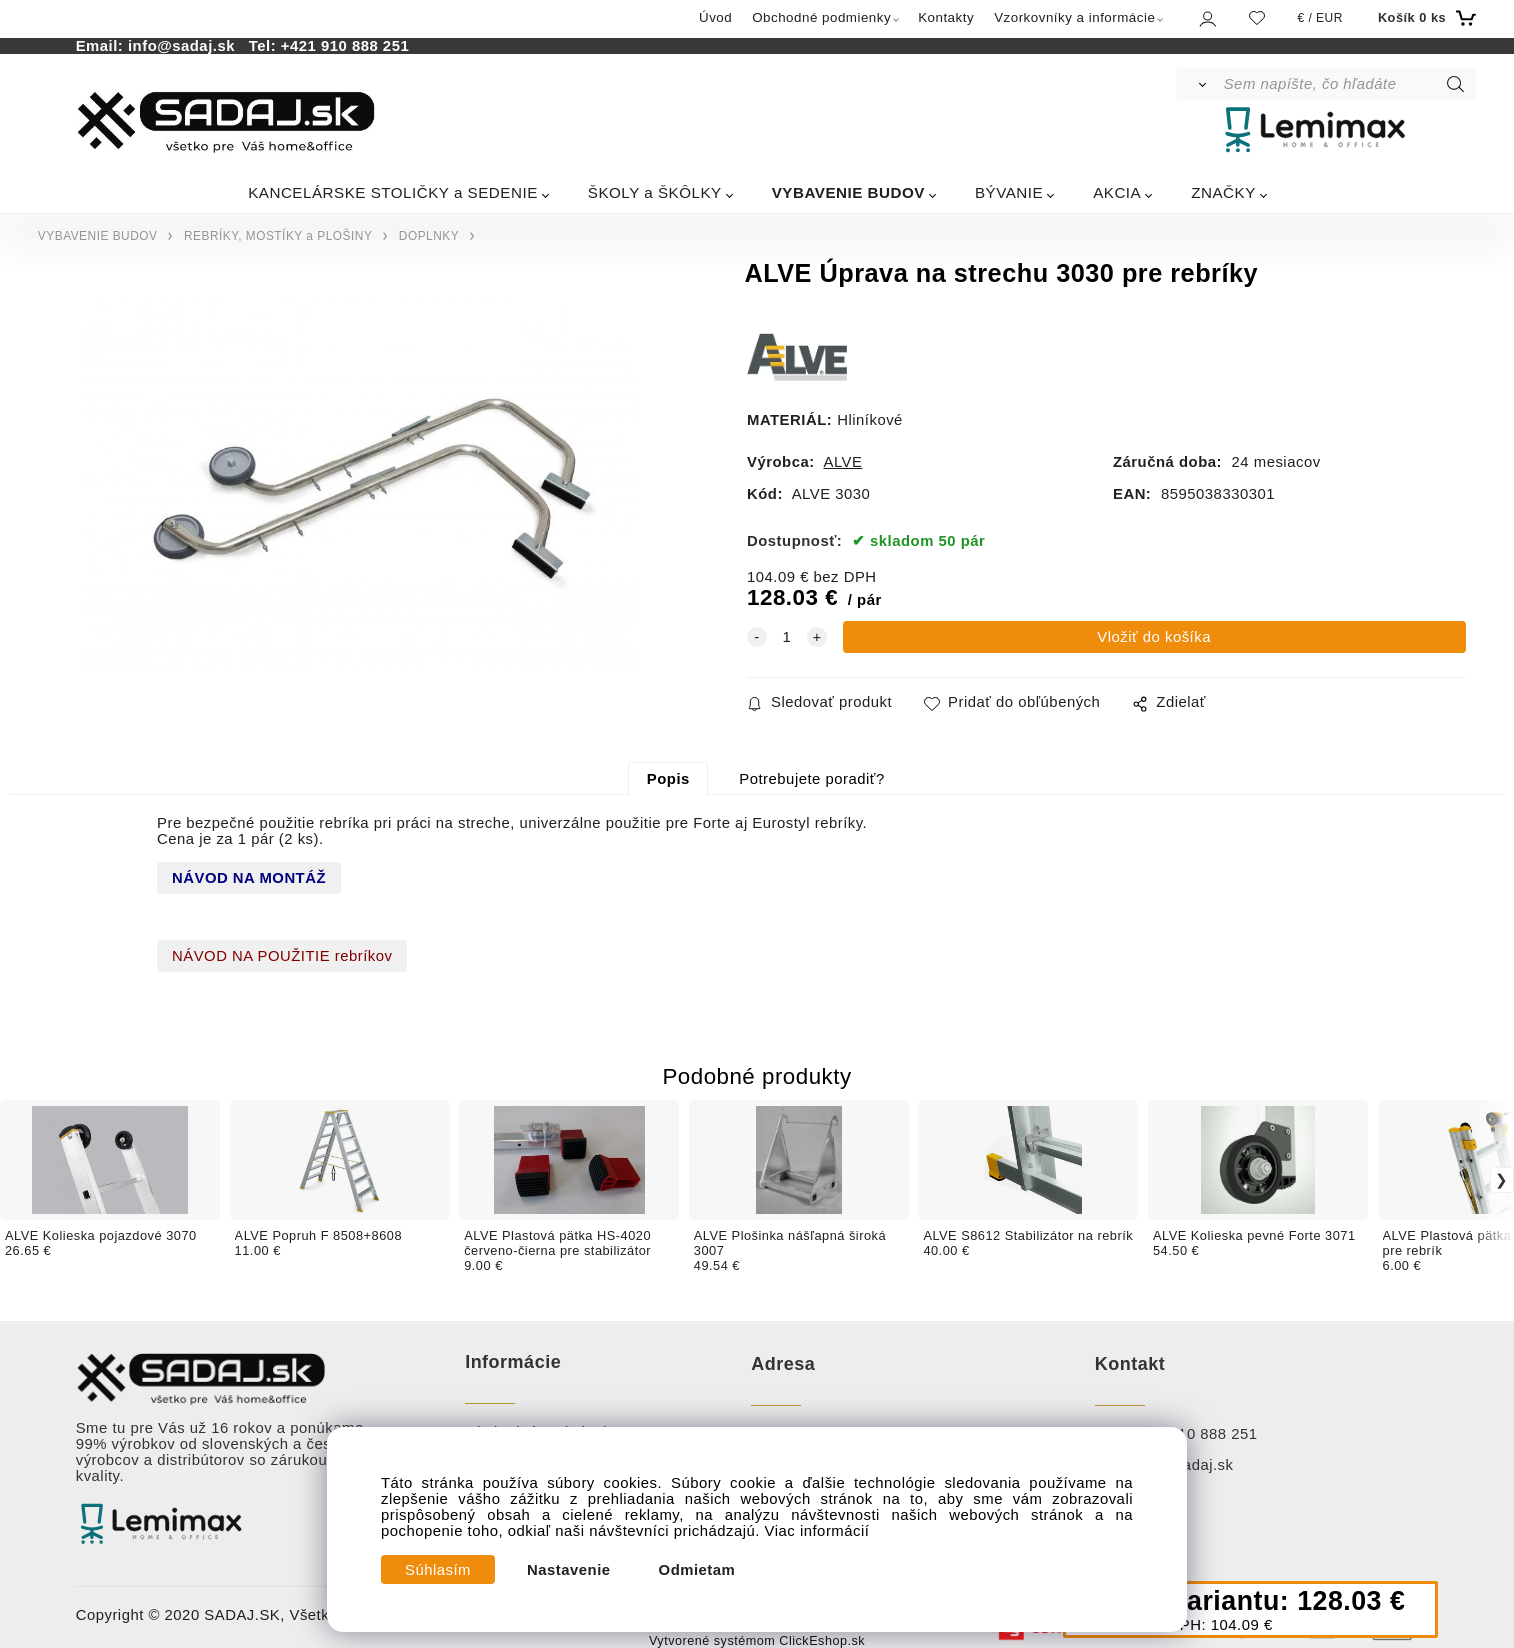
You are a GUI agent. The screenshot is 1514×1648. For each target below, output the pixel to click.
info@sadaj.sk (186, 46)
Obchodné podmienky (821, 17)
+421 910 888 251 (345, 46)
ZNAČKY (1223, 192)
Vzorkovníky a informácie (1074, 17)
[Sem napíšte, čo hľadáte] (1348, 84)
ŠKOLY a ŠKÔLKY (655, 192)
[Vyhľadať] (1198, 84)
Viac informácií (817, 1531)
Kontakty (946, 17)
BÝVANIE (1009, 192)
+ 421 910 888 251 (1191, 1434)
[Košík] (1424, 18)
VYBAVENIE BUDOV (848, 192)
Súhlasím (438, 1570)
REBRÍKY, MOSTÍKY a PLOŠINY (278, 236)
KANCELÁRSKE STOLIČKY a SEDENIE (393, 192)
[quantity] (787, 637)
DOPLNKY (429, 236)
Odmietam (697, 1570)
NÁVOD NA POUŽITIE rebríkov (282, 956)
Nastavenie (569, 1570)
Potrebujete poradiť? (811, 779)
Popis (668, 779)
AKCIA (1117, 192)
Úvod (715, 17)
